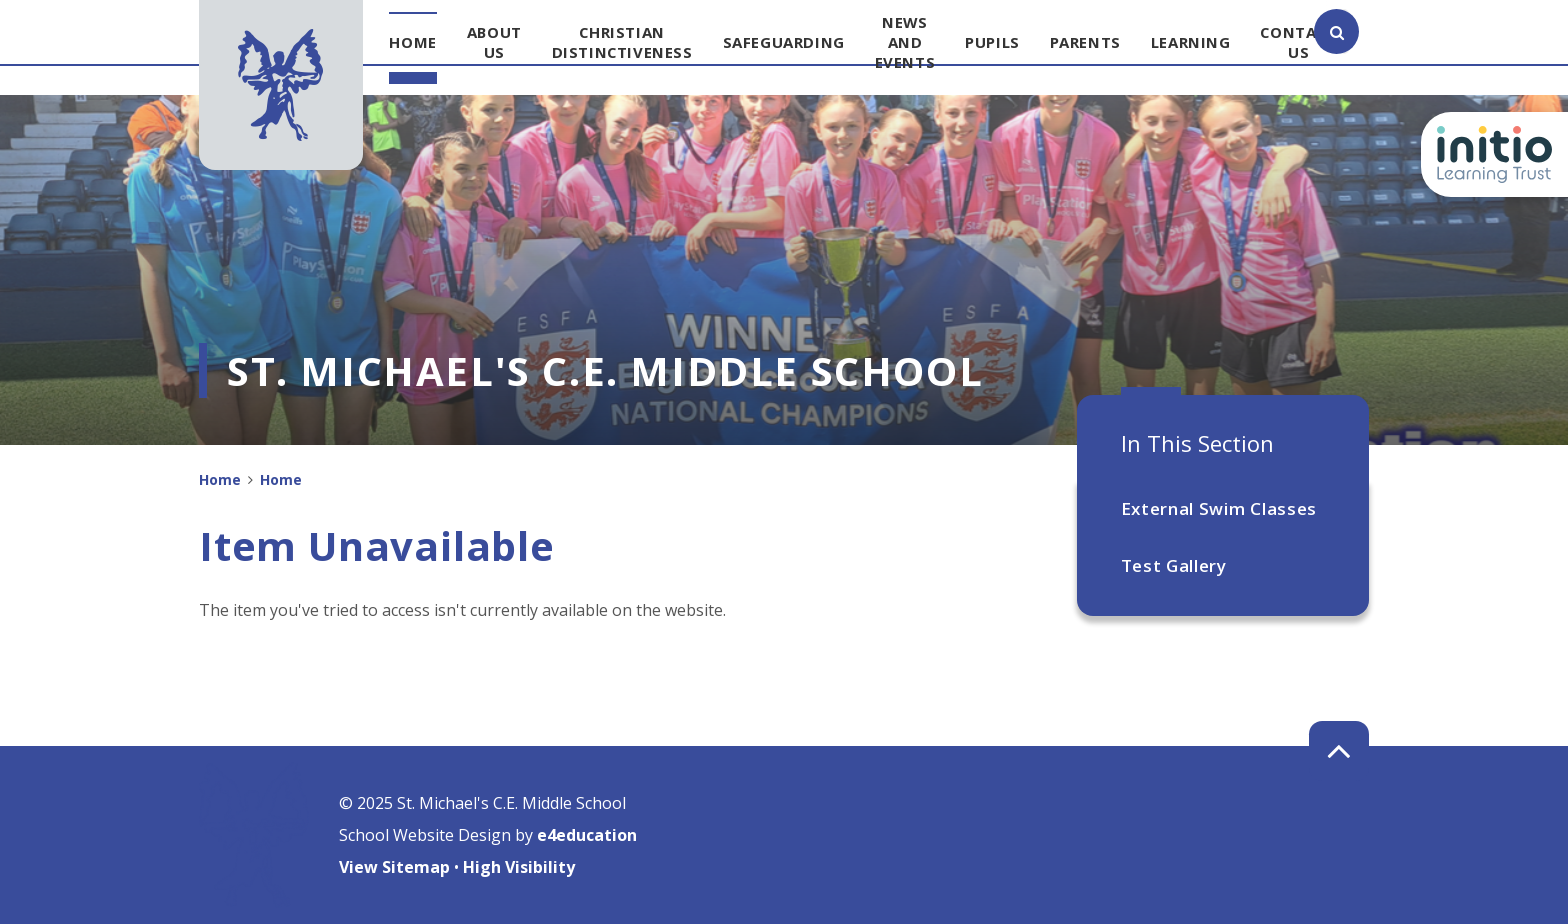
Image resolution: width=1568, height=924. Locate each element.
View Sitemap (394, 867)
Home (220, 479)
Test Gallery (1174, 565)
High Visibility (519, 867)
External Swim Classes (1219, 508)
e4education (587, 835)
